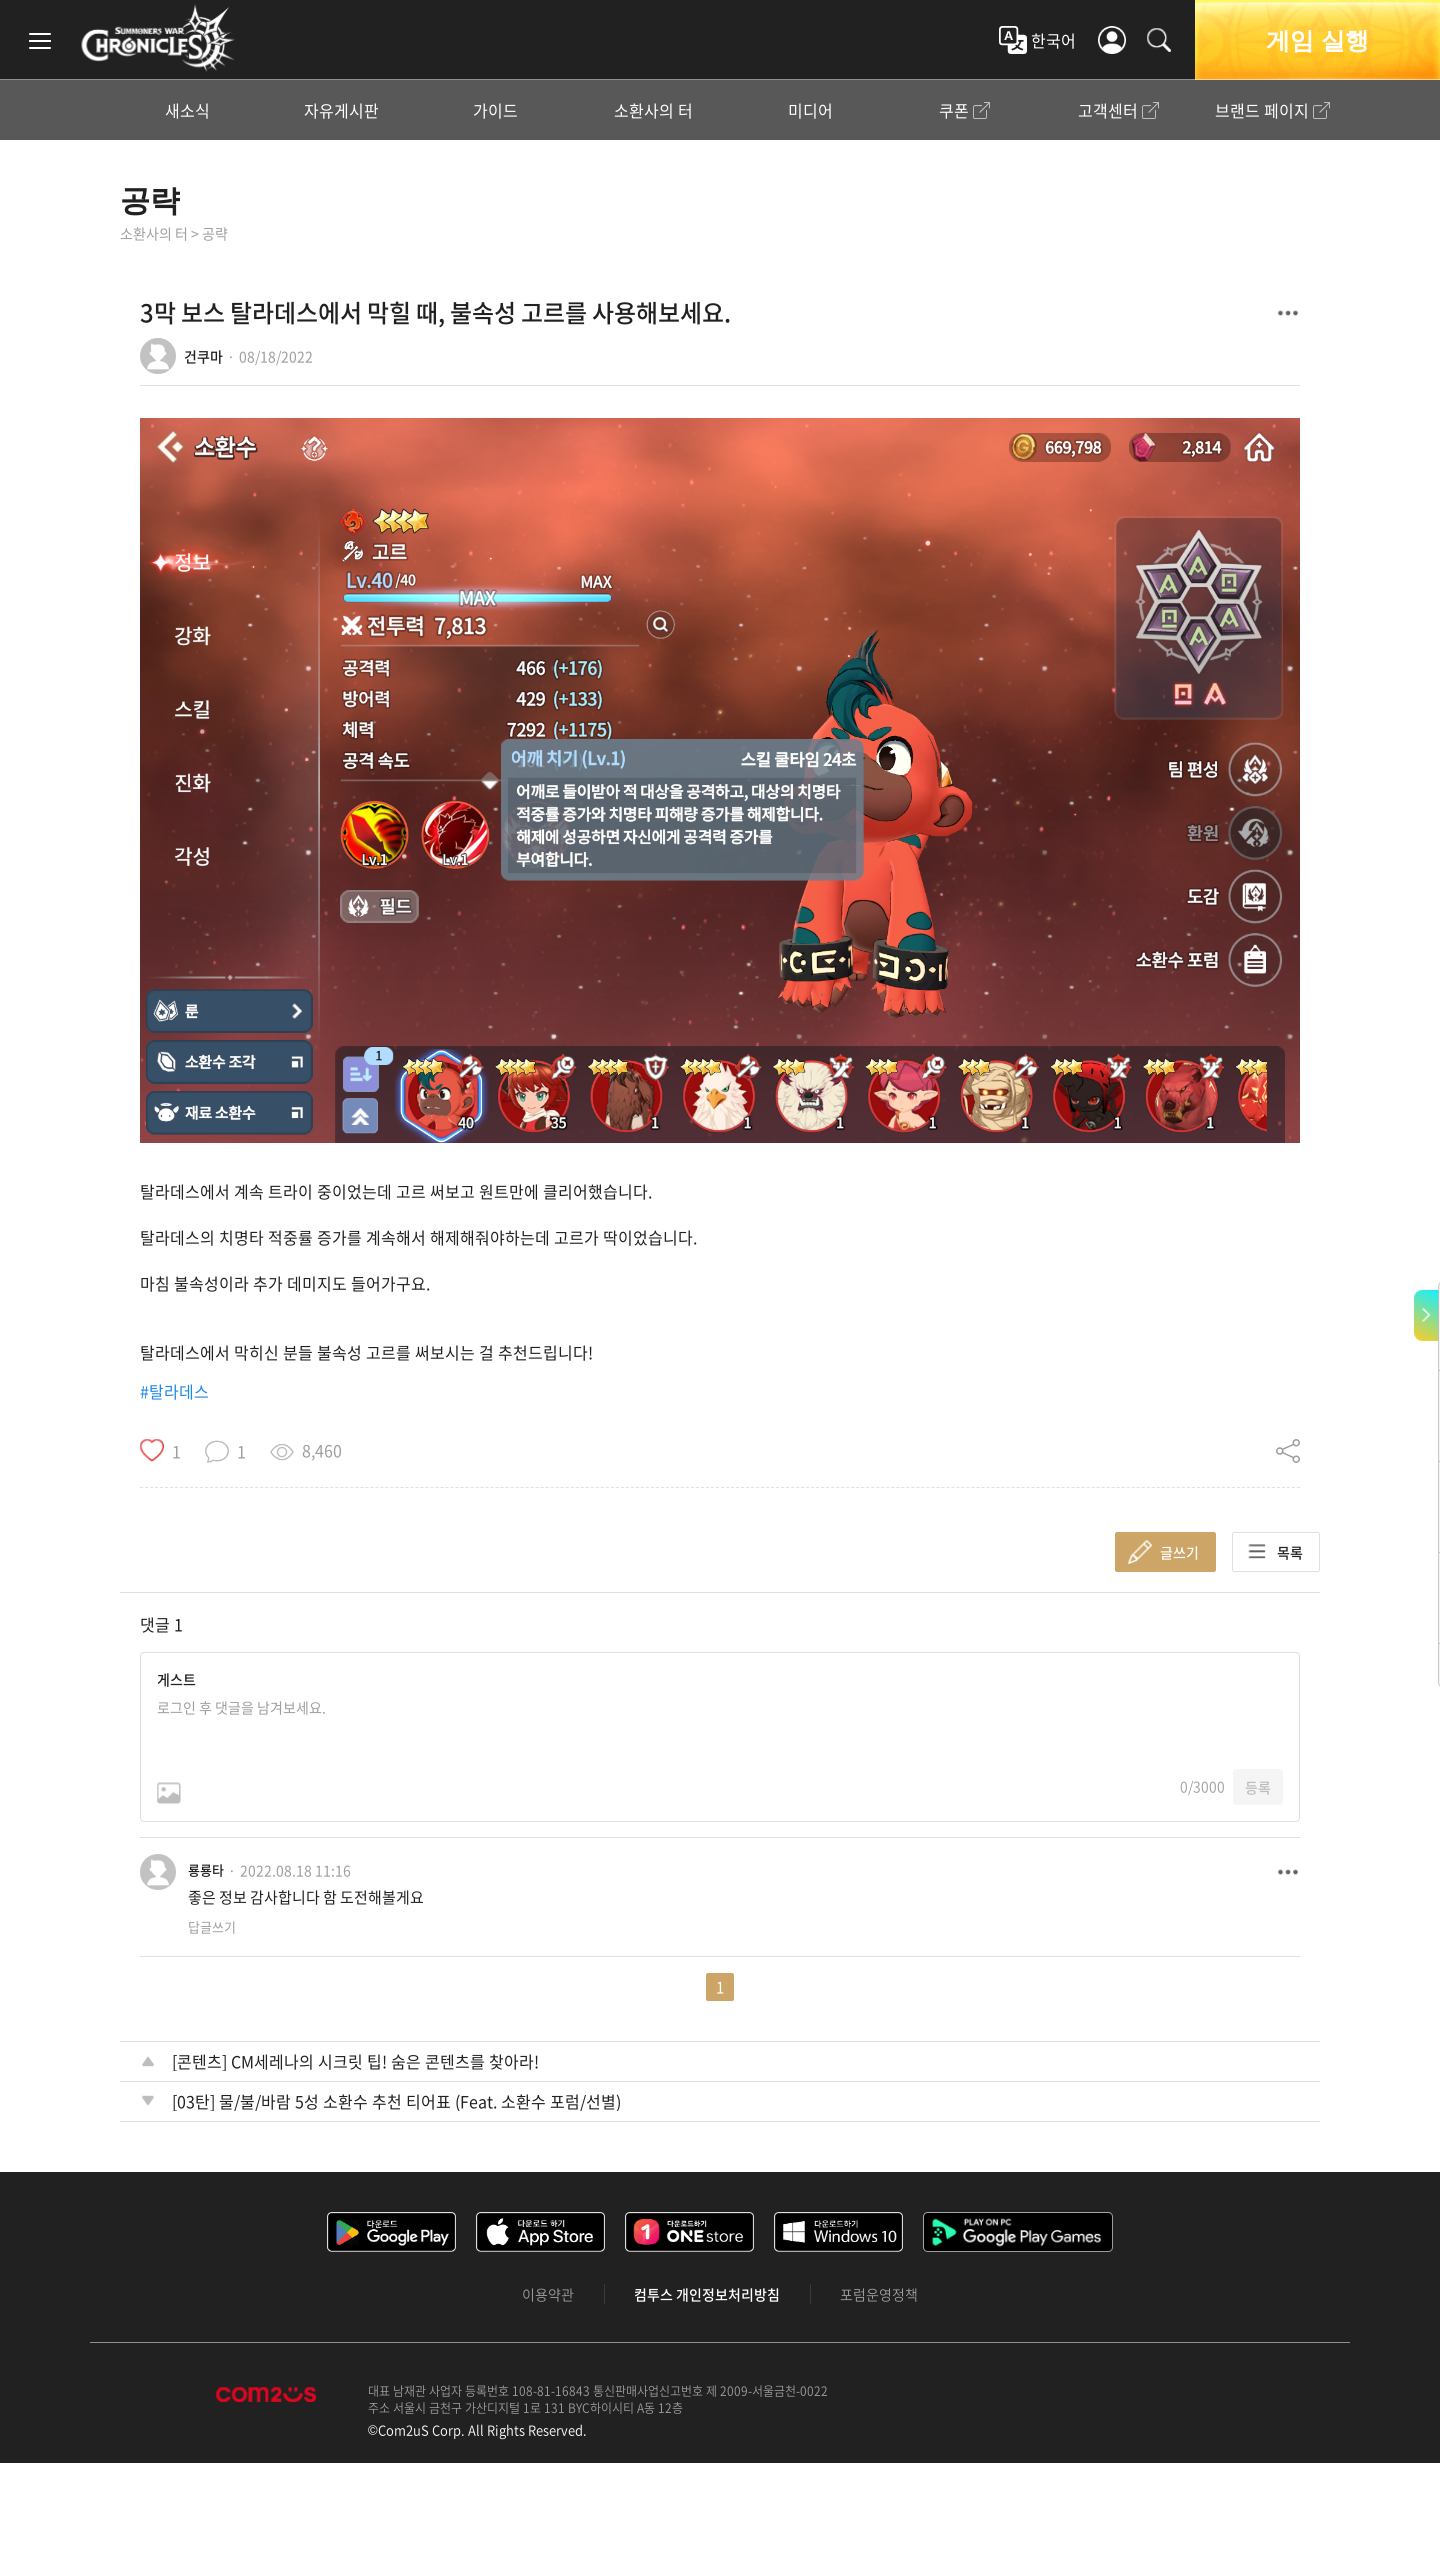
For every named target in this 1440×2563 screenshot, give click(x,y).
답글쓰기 (212, 1926)
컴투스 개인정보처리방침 (707, 2294)
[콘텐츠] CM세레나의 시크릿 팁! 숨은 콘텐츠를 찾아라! (355, 2061)
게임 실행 (1317, 39)
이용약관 (548, 2294)
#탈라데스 (174, 1391)
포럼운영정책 (879, 2294)
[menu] (40, 40)
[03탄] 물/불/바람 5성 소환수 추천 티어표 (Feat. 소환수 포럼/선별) (396, 2101)
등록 (1258, 1787)
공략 (150, 199)
